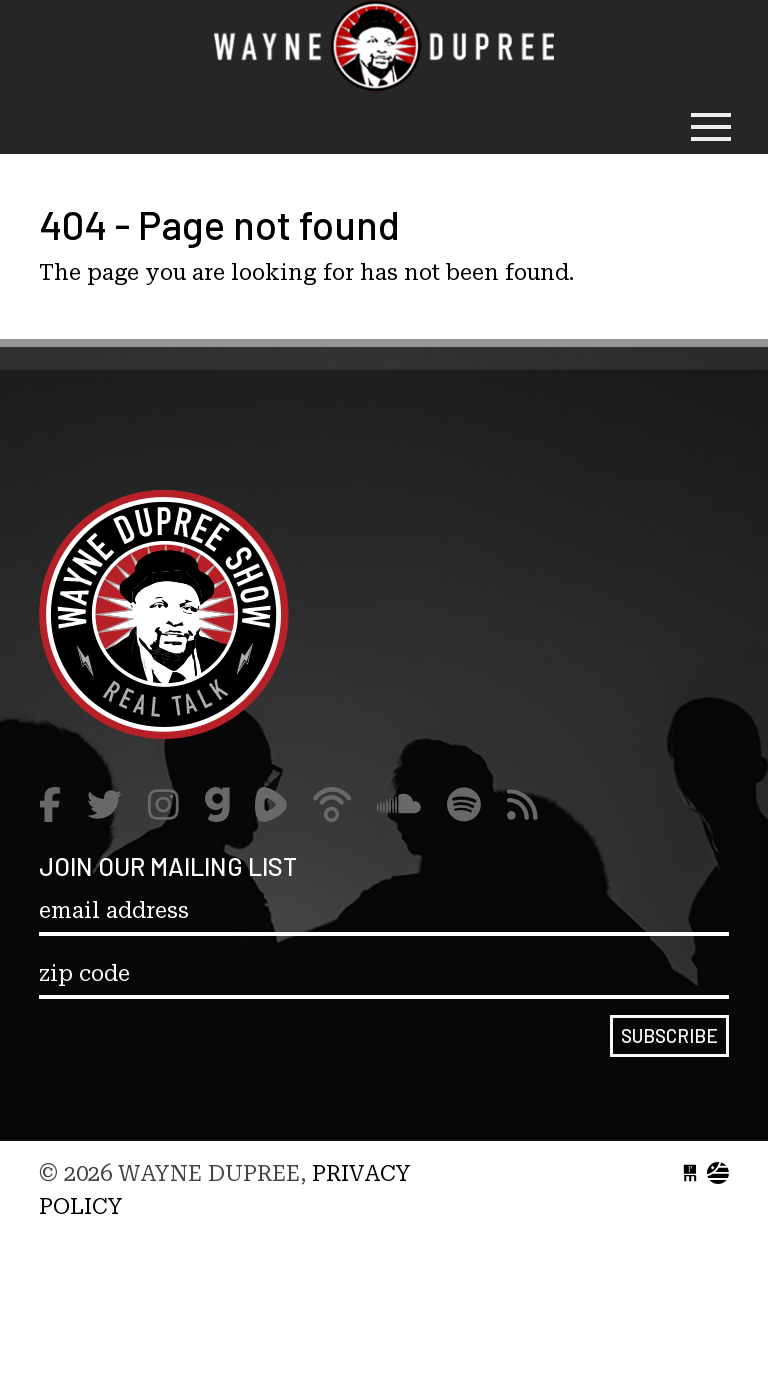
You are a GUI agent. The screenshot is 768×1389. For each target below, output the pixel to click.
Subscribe (669, 1035)
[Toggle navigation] (711, 127)
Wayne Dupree (384, 50)
